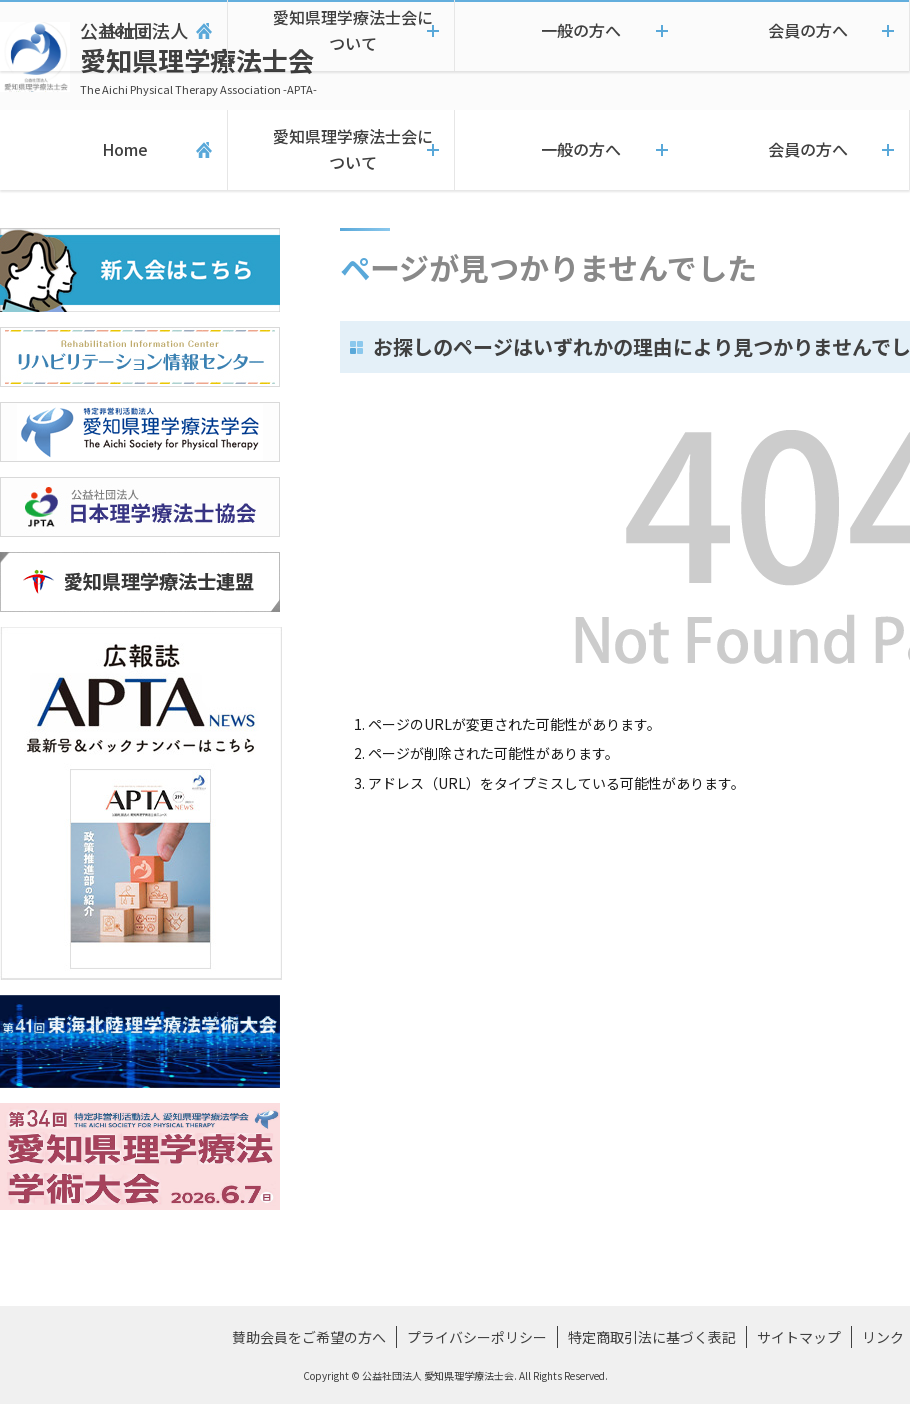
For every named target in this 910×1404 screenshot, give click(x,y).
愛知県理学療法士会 (198, 57)
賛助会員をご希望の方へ (309, 1337)
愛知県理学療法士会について (341, 149)
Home (113, 150)
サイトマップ (799, 1337)
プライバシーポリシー (477, 1337)
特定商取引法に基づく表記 (652, 1337)
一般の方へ (569, 150)
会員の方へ (796, 150)
